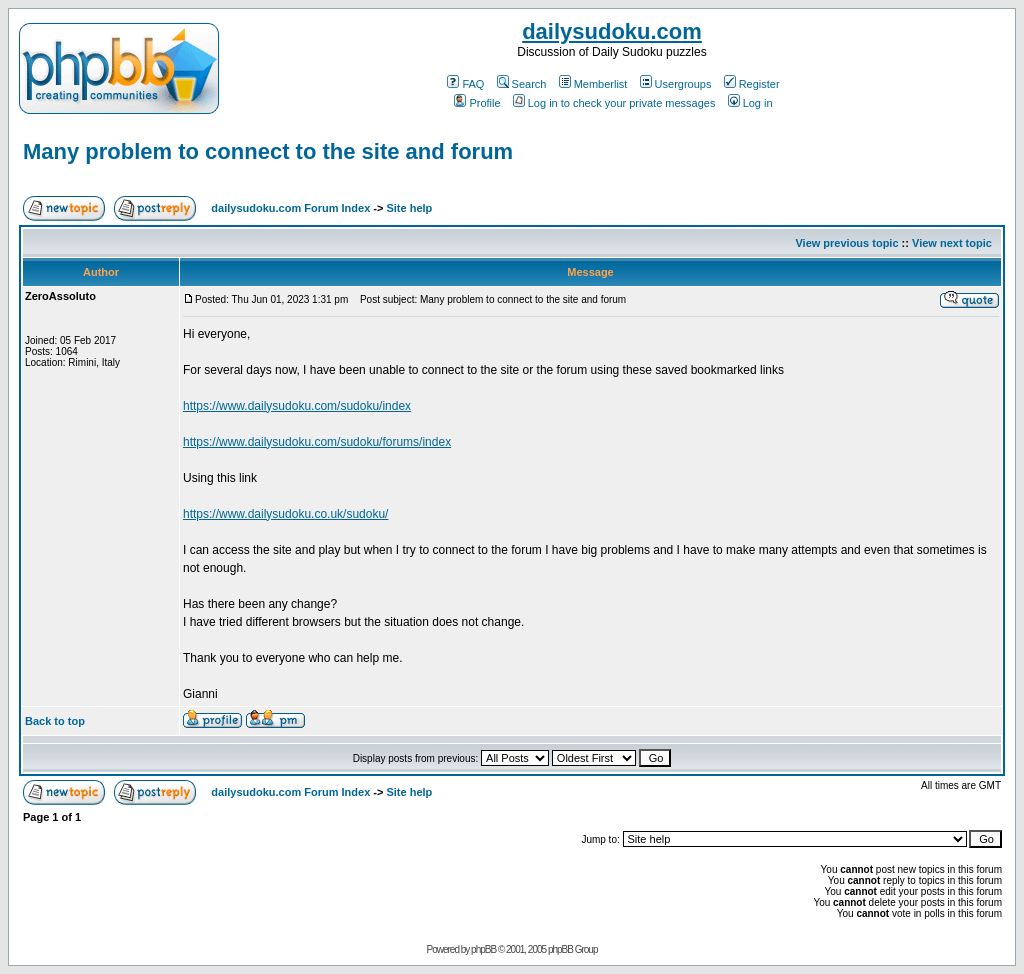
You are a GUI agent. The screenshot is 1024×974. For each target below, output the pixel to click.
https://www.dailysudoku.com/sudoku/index (297, 406)
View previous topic (846, 243)
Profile (477, 103)
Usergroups (676, 84)
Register (752, 84)
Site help (409, 208)
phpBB (483, 949)
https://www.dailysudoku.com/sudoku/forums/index (317, 442)
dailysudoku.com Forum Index (290, 208)
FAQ (465, 84)
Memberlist (593, 84)
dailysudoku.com (612, 31)
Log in (750, 103)
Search (522, 84)
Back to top (55, 721)
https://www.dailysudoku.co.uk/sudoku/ (285, 514)
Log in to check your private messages (614, 103)
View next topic (952, 243)
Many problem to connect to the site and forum (268, 151)
